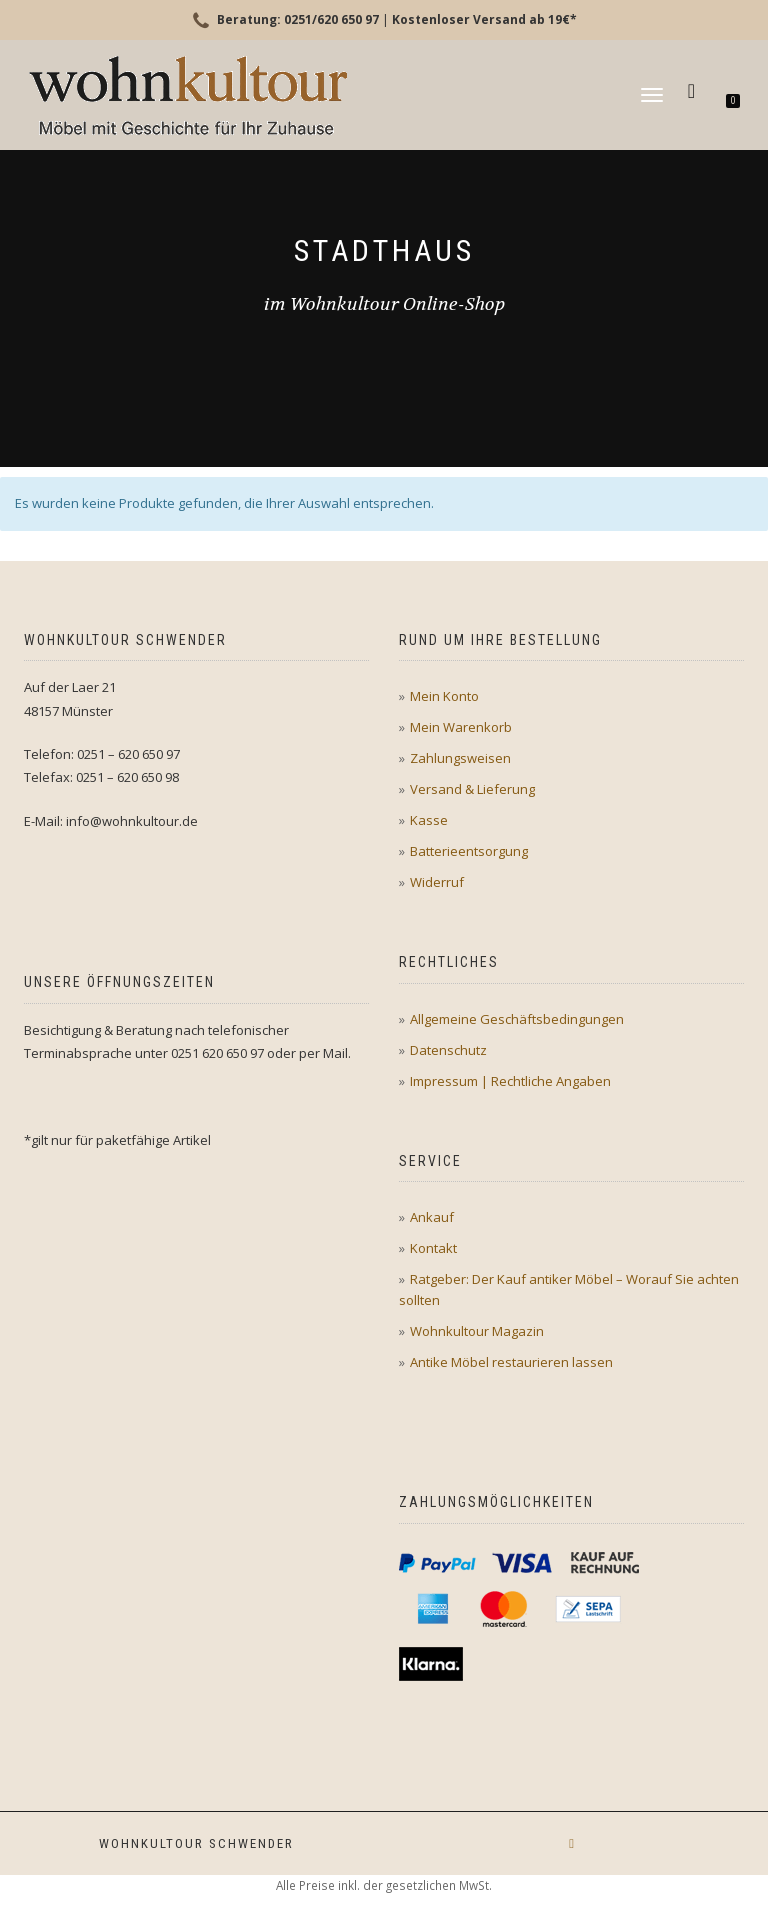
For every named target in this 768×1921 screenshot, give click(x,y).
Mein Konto (444, 696)
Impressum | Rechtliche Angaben (510, 1081)
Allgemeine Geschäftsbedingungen (517, 1019)
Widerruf (437, 882)
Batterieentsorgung (469, 851)
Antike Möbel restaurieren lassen (511, 1362)
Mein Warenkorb (461, 727)
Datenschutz (448, 1050)
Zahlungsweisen (460, 758)
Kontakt (433, 1248)
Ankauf (432, 1217)
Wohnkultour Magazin (477, 1331)
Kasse (429, 820)
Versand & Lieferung (472, 789)
